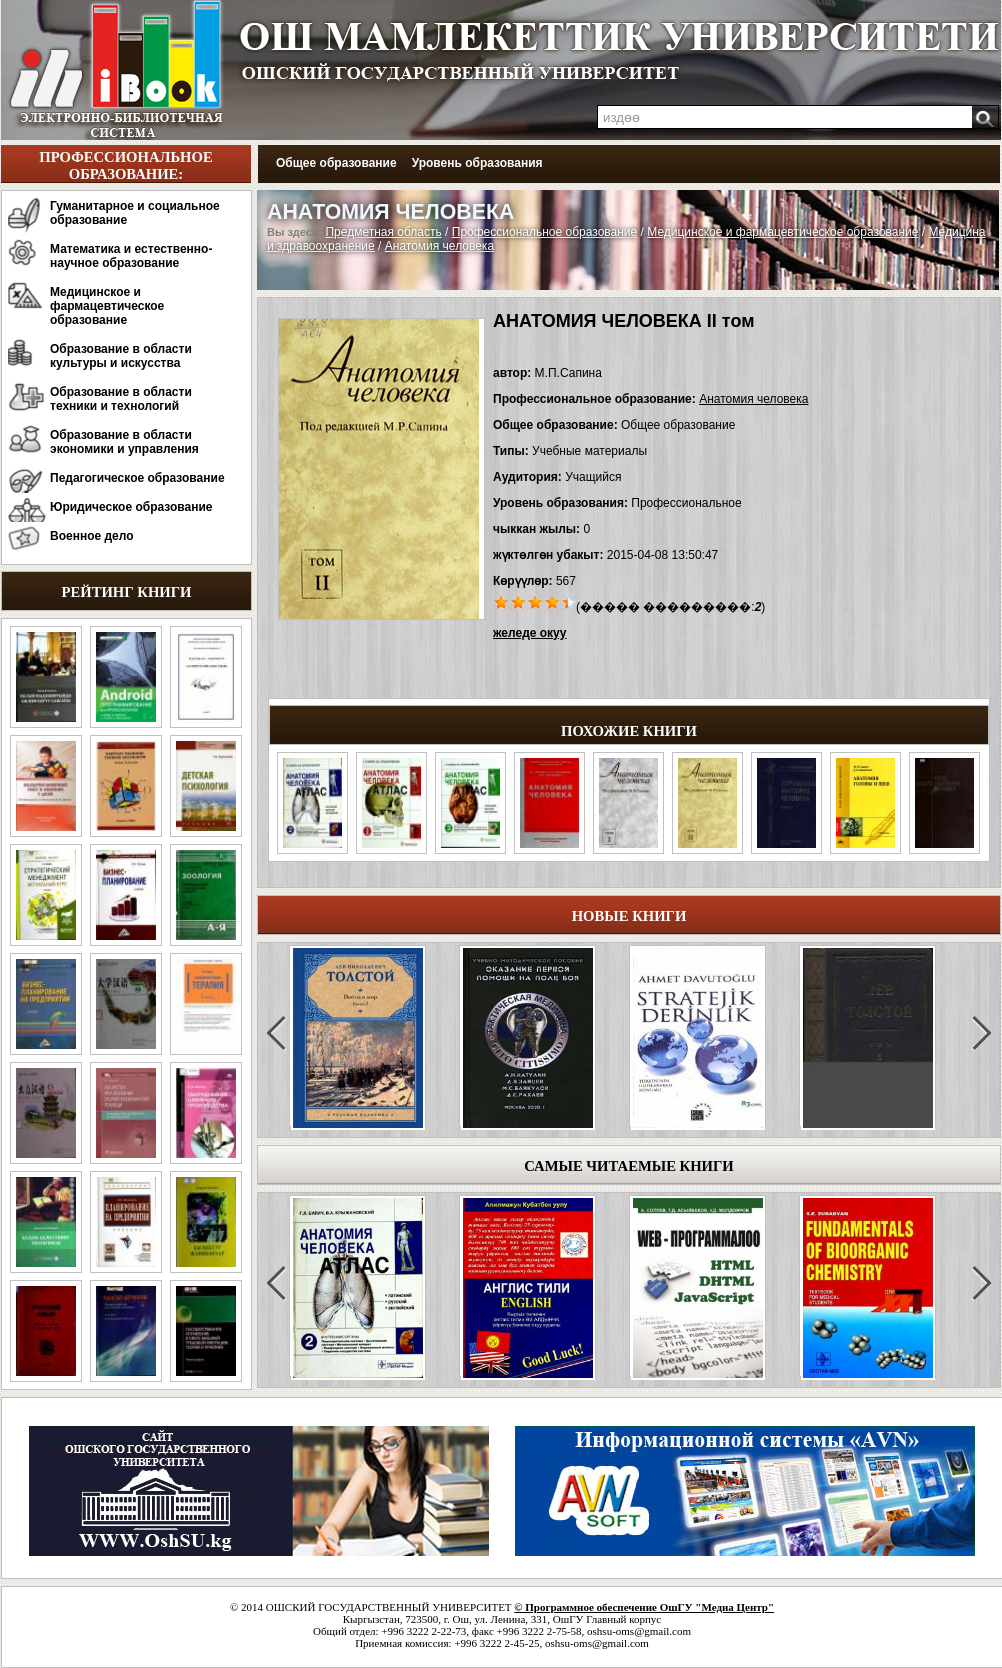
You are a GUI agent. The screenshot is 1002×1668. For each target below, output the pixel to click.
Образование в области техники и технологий (121, 399)
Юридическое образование (131, 507)
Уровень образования (477, 163)
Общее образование (336, 163)
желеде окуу (529, 633)
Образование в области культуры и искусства (121, 356)
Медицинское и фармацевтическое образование (107, 306)
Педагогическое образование (137, 478)
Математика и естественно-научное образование (131, 256)
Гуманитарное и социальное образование (135, 213)
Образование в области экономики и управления (124, 442)
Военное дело (92, 536)
